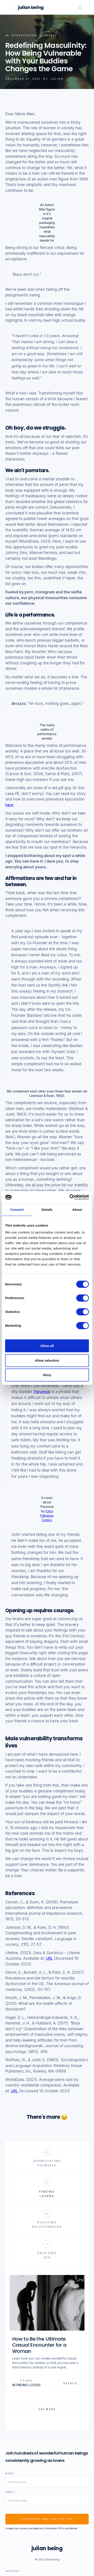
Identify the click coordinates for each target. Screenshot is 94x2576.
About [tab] (77, 1209)
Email (10, 2492)
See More (47, 2409)
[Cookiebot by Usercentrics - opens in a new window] (69, 1197)
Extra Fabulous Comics (47, 1515)
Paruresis (42, 1391)
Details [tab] (47, 1209)
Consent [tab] (17, 1209)
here (9, 805)
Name (10, 2473)
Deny (47, 1375)
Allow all (47, 1346)
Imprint (12, 2571)
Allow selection (47, 1360)
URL (49, 1958)
